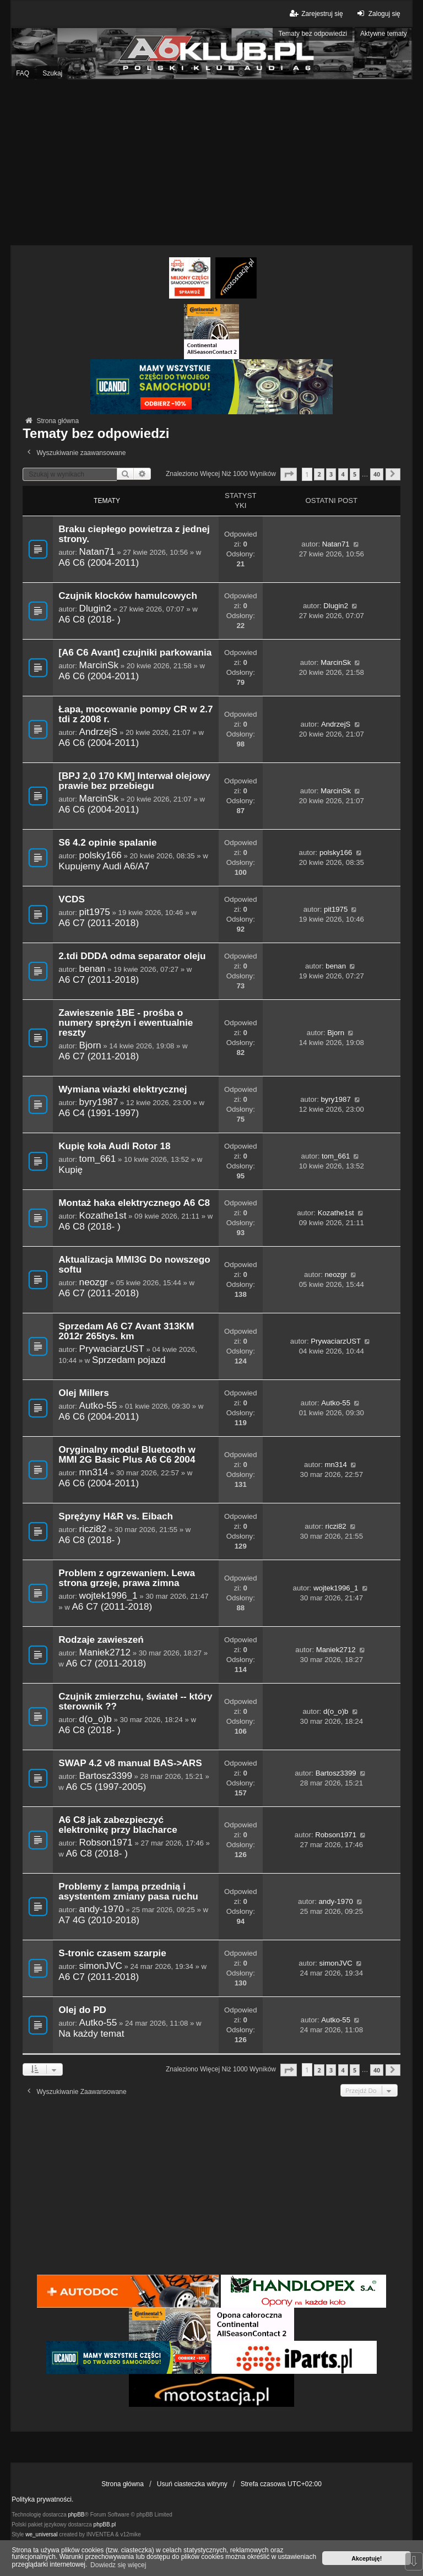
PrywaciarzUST (111, 1349)
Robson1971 (106, 1842)
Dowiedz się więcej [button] (118, 2565)
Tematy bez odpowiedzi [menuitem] (312, 33)
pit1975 (94, 912)
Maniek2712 (105, 1652)
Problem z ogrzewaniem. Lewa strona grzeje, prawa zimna (126, 1578)
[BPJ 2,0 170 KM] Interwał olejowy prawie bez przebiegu (134, 781)
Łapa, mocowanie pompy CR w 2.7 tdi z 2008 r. (135, 714)
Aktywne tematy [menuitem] (383, 33)
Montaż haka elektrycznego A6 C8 (134, 1203)
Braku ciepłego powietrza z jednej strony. (134, 534)
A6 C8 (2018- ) (89, 619)
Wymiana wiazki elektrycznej (122, 1089)
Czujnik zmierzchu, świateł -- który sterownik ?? (135, 1701)
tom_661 (97, 1158)
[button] (288, 474)
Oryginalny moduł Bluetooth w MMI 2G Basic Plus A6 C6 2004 (127, 1454)
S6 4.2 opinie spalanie (107, 842)
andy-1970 (101, 1909)
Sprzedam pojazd (129, 1360)
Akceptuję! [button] (366, 2558)
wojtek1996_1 (108, 1595)
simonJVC (100, 1966)
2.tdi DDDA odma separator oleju (131, 956)
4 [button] (343, 474)
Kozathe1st (103, 1215)
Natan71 (97, 551)
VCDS (71, 899)
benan (92, 968)
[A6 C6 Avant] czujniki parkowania (135, 652)
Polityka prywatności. (42, 2499)
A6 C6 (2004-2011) (98, 562)
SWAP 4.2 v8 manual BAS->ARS (130, 1763)
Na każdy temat (91, 2033)
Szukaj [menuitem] (52, 73)
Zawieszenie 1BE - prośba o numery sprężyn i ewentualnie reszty (125, 1023)
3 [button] (331, 474)
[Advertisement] (211, 162)
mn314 (93, 1472)
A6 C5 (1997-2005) (106, 1787)
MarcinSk (99, 665)
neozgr (93, 1282)
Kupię (70, 1170)
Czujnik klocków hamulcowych (127, 596)
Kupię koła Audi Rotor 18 (114, 1146)
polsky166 (100, 855)
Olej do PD (82, 2010)
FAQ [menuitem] (22, 73)
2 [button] (319, 474)
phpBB (76, 2515)
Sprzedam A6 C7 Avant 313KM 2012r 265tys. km (126, 1331)
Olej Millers (83, 1393)
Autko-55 (98, 1405)
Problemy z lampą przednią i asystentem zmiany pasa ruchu (128, 1891)
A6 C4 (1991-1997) (98, 1113)
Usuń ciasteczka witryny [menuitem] (192, 2484)
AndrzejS (98, 732)
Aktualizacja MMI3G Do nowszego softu (134, 1264)
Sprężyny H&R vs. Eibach (115, 1516)
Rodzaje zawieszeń (100, 1640)
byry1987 (98, 1102)
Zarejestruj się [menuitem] (315, 13)
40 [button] (376, 474)
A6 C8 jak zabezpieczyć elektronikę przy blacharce (117, 1825)
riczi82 (93, 1529)
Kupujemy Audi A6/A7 (103, 866)
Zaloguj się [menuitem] (377, 13)
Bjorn (90, 1045)
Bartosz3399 (105, 1776)
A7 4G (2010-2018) (98, 1920)
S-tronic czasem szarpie (112, 1953)
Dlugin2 (95, 608)
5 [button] (354, 474)
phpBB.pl (105, 2524)
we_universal (41, 2534)
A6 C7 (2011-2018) (98, 923)
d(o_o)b (95, 1719)
